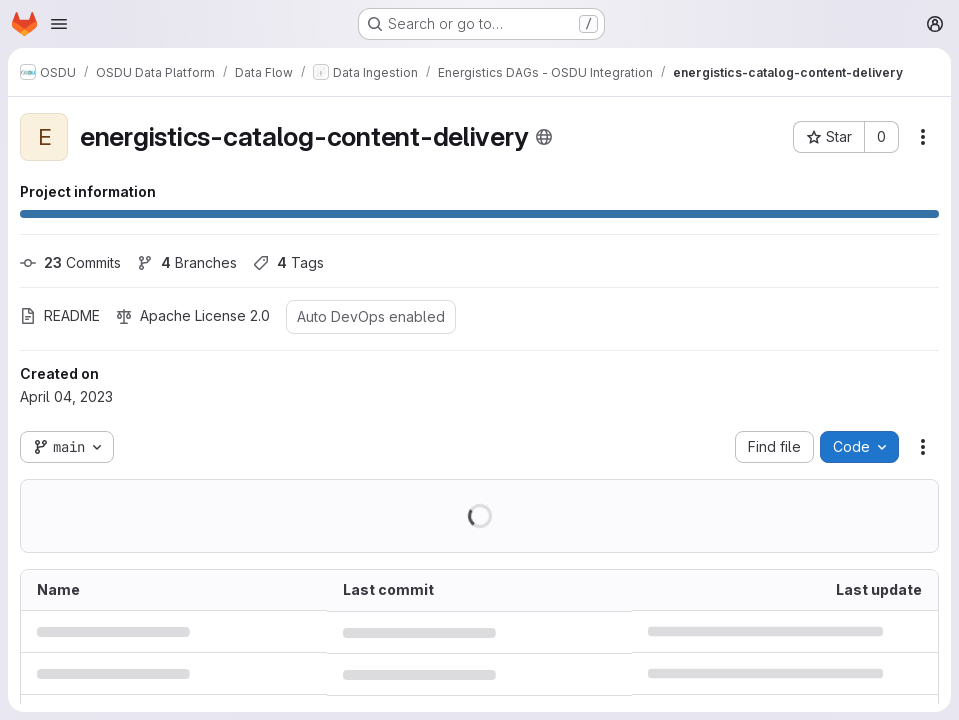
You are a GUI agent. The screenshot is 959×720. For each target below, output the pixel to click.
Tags (288, 262)
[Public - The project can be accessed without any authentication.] (544, 137)
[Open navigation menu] (59, 24)
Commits (70, 262)
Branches (187, 262)
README (60, 315)
